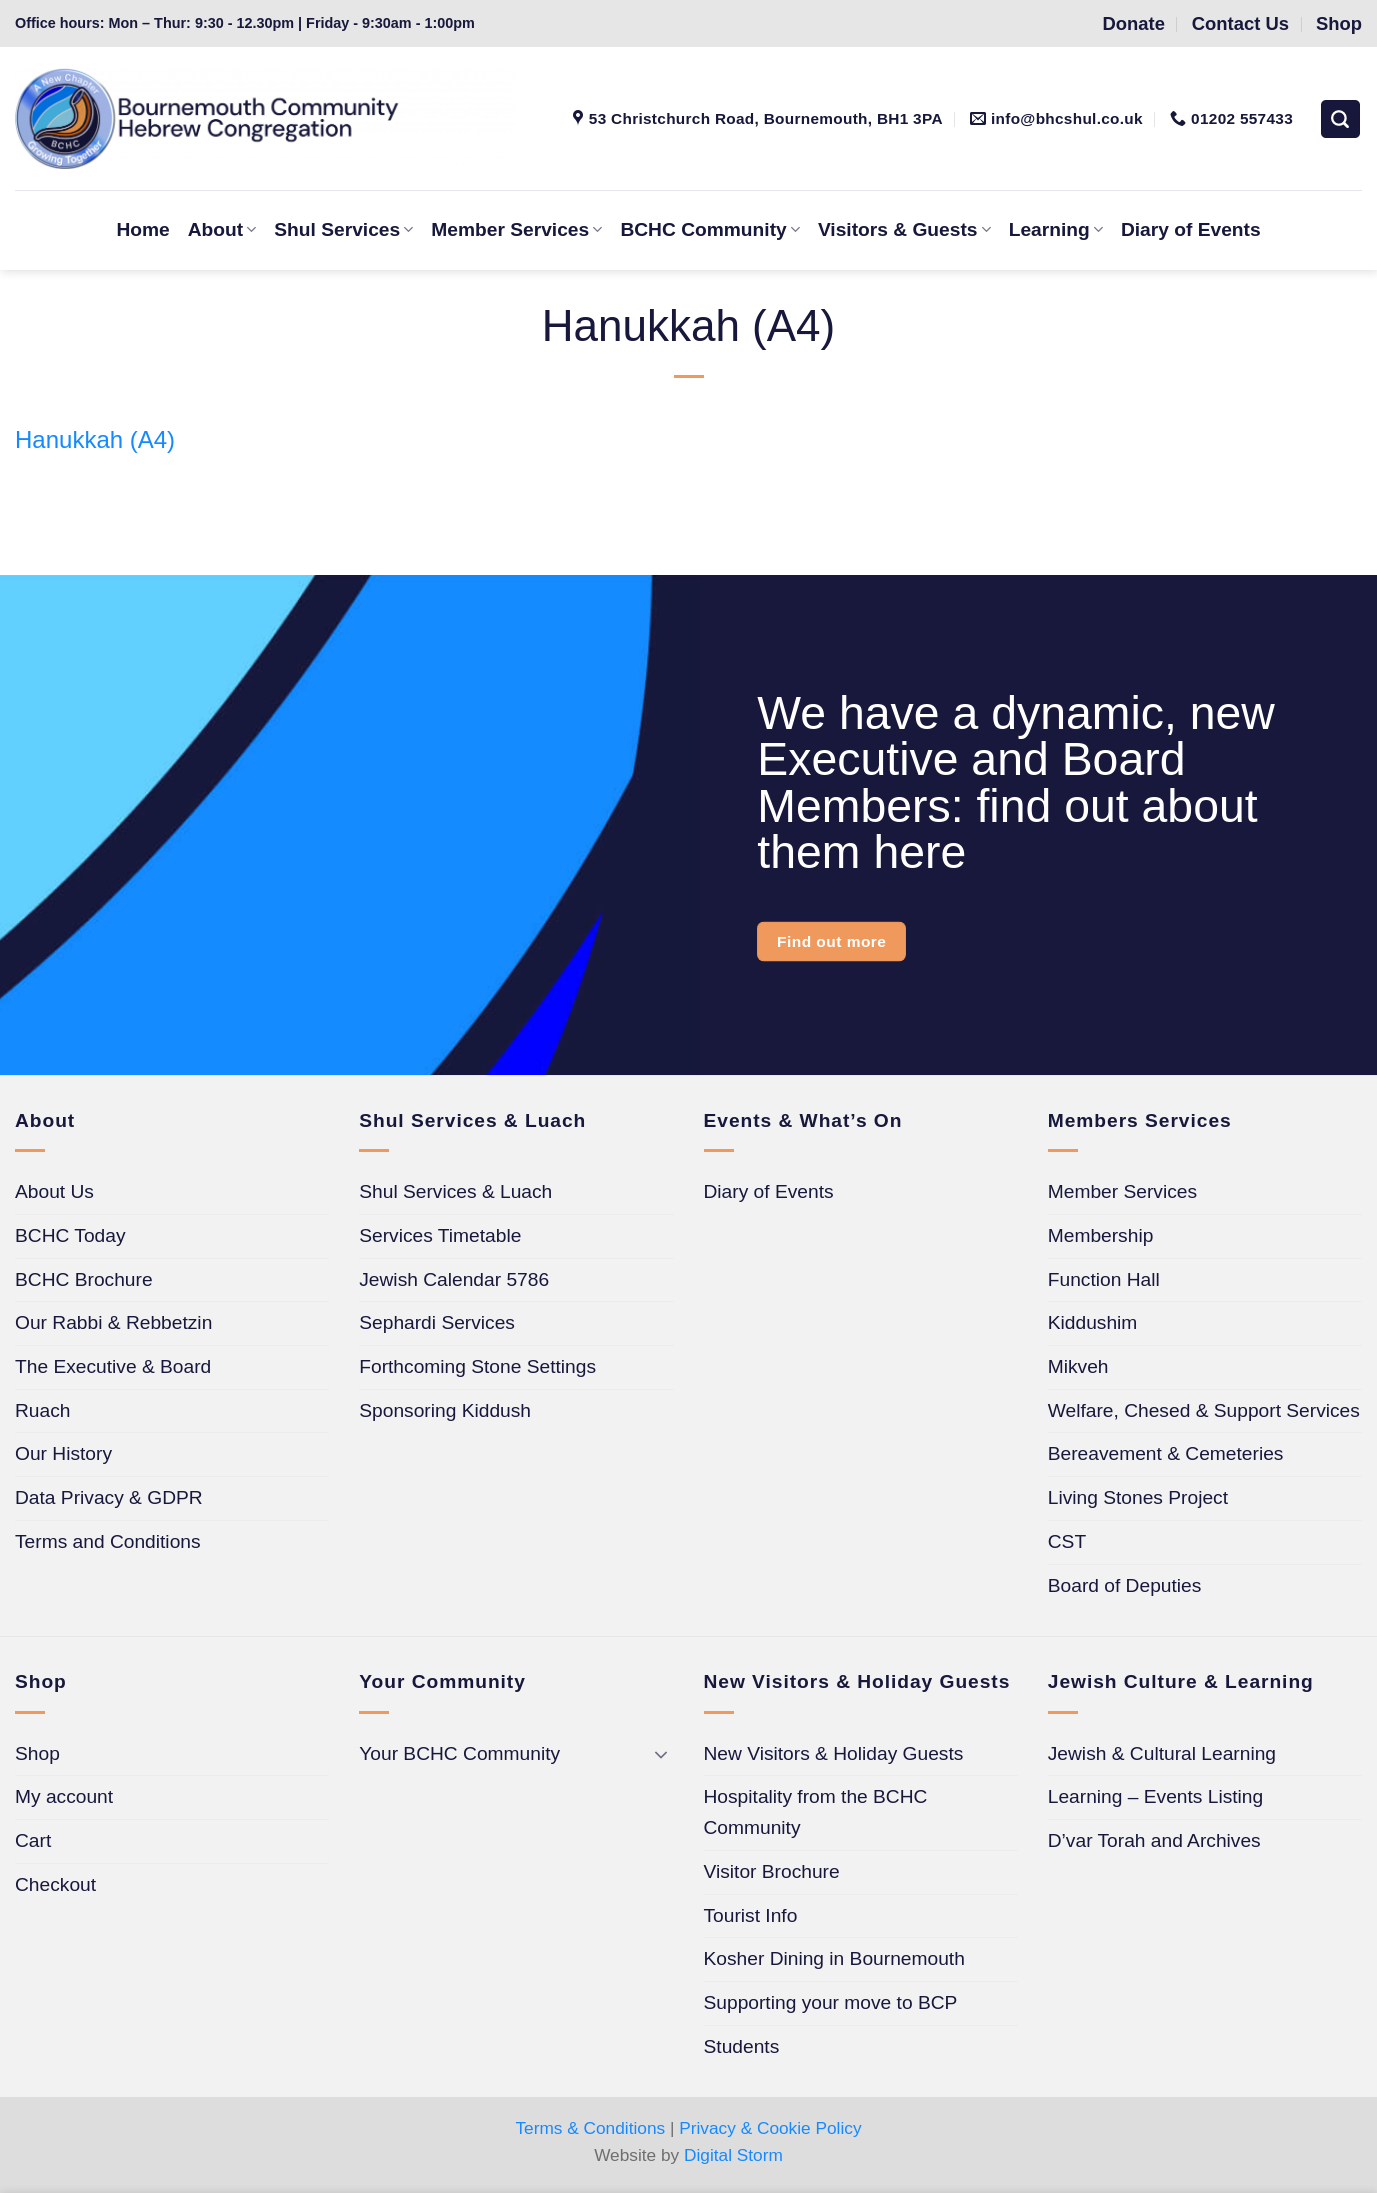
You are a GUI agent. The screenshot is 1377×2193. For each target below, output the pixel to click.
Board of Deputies (1125, 1585)
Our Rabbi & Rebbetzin (113, 1322)
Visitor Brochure (772, 1871)
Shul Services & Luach (455, 1191)
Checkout (55, 1884)
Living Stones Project (1138, 1497)
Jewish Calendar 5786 (454, 1279)
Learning (1056, 229)
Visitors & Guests (904, 229)
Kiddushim (1093, 1322)
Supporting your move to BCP (831, 2002)
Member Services (516, 229)
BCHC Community (709, 229)
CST (1067, 1541)
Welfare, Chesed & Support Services (1204, 1410)
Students (742, 2046)
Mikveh (1078, 1366)
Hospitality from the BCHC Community (816, 1812)
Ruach (42, 1410)
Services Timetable (440, 1235)
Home (142, 229)
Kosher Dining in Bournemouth (834, 1958)
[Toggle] (662, 1754)
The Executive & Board (113, 1366)
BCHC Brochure (84, 1279)
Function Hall (1104, 1279)
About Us (54, 1191)
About (222, 229)
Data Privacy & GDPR (109, 1497)
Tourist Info (751, 1915)
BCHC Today (70, 1235)
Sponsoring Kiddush (445, 1410)
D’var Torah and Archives (1154, 1840)
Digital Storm (733, 2155)
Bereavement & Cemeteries (1166, 1453)
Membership (1101, 1235)
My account (64, 1796)
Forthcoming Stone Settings (477, 1366)
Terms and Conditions (108, 1541)
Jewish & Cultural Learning (1162, 1753)
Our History (63, 1453)
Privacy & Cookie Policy (770, 2128)
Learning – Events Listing (1155, 1796)
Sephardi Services (437, 1322)
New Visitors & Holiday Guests (834, 1753)
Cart (33, 1840)
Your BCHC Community (459, 1753)
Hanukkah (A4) (95, 439)
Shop (37, 1753)
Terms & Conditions (590, 2128)
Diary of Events (1191, 229)
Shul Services (343, 229)
